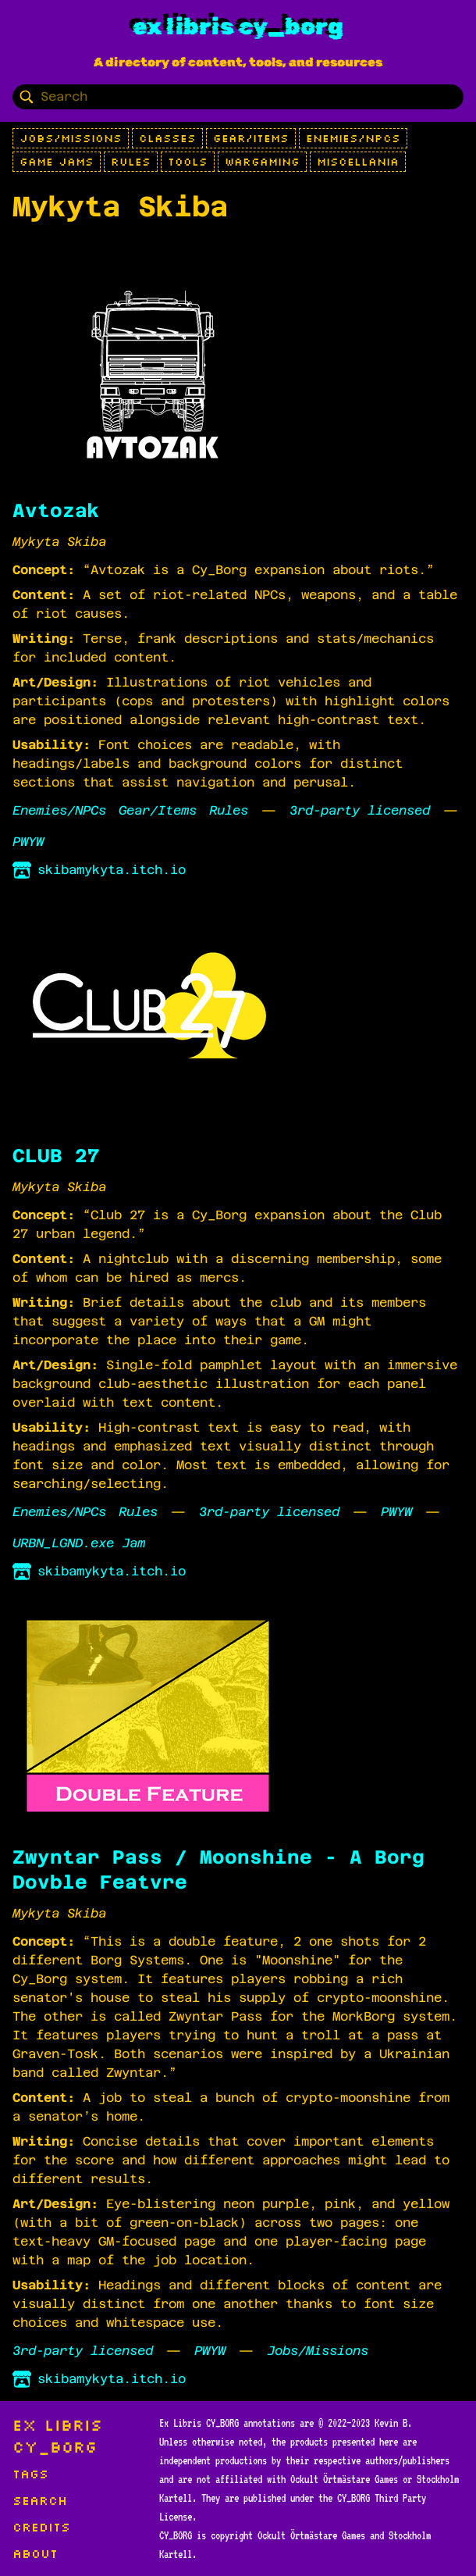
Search (39, 2500)
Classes (167, 138)
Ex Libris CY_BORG (238, 26)
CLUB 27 (56, 1156)
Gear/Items (251, 138)
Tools (188, 162)
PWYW (28, 841)
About (35, 2553)
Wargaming (262, 162)
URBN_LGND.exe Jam (78, 1543)
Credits (41, 2527)
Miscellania (358, 162)
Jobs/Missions (71, 138)
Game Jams (57, 162)
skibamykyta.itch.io (99, 870)
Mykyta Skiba (59, 541)
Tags (30, 2473)
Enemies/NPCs (353, 138)
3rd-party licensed (360, 810)
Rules (131, 162)
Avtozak (56, 511)
